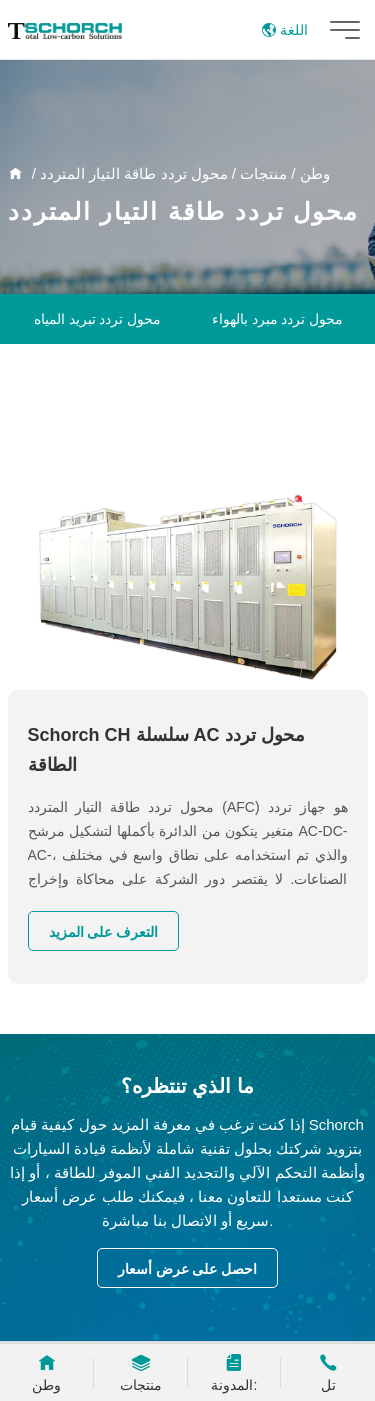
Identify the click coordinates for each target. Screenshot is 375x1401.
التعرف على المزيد (104, 932)
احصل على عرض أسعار (188, 1269)
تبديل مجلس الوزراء (278, 369)
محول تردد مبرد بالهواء (278, 319)
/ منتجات (270, 173)
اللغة (285, 30)
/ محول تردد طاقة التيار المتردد (140, 173)
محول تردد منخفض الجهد (277, 419)
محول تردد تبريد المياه (98, 319)
